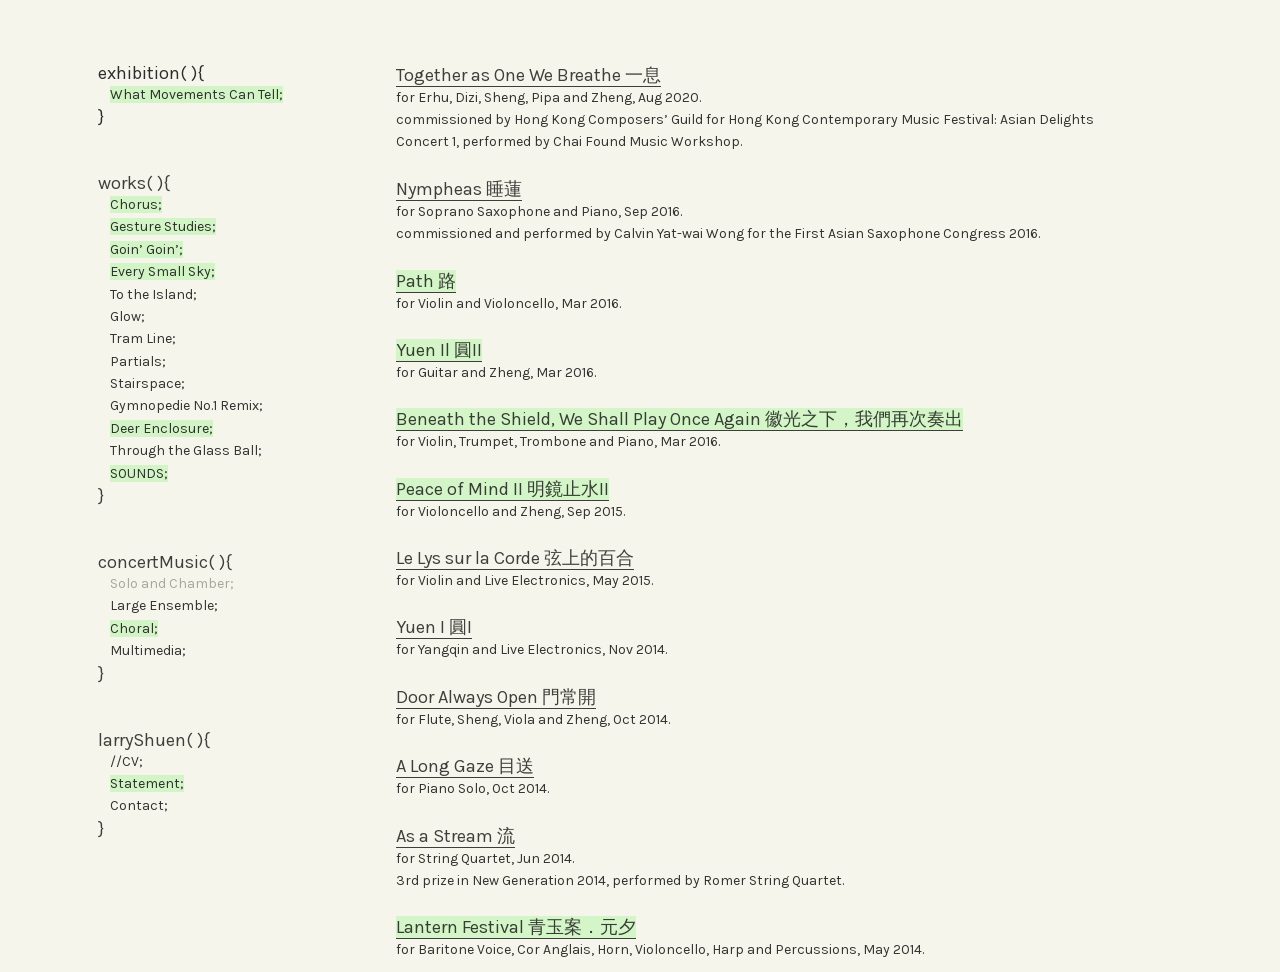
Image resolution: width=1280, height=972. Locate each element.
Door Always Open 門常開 (496, 697)
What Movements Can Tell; (196, 94)
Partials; (132, 361)
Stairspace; (141, 383)
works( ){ (134, 183)
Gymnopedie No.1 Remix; (186, 405)
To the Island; (147, 294)
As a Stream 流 (455, 836)
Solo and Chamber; (172, 583)
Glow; (121, 316)
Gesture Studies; (163, 226)
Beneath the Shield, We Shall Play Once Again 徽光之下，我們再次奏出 (679, 419)
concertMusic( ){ (165, 562)
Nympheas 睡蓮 (459, 189)
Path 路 (426, 281)
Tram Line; (137, 338)
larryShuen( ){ (154, 740)
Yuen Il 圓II (439, 350)
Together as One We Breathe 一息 (528, 75)
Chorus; (136, 204)
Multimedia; (142, 650)
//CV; (126, 761)
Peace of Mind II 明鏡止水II (502, 489)
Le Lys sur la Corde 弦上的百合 (515, 558)
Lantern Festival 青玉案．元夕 (516, 927)
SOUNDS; (139, 473)
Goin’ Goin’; (146, 249)
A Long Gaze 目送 (465, 766)
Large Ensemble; (164, 605)
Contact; (133, 805)
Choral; (134, 628)
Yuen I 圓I (434, 627)
